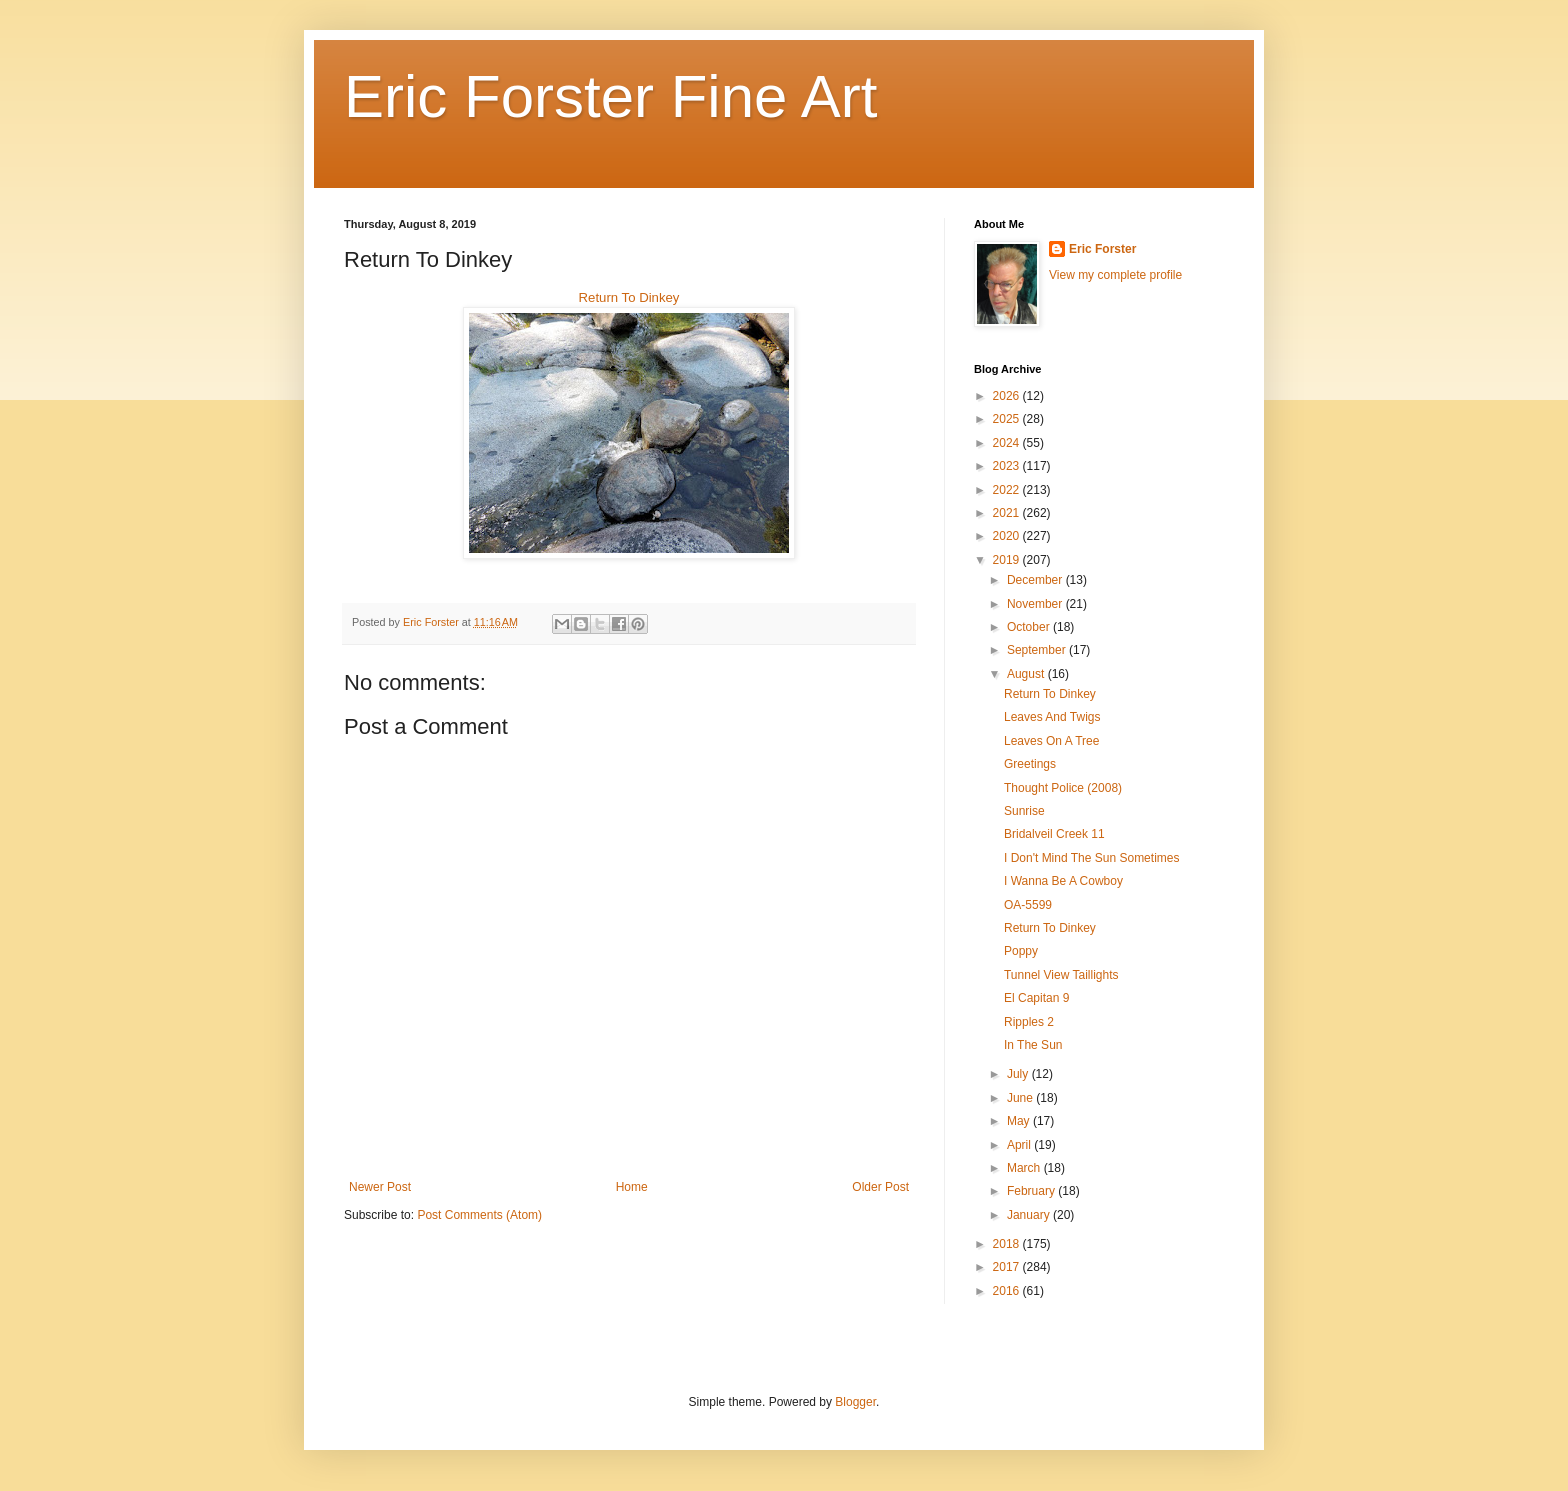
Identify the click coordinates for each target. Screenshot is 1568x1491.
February (1032, 1191)
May (1020, 1121)
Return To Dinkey (629, 297)
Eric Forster (1102, 249)
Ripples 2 (1029, 1022)
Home (632, 1187)
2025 (1008, 419)
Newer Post (380, 1187)
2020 (1008, 536)
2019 (1008, 560)
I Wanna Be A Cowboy (1063, 881)
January (1030, 1215)
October (1030, 627)
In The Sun (1033, 1045)
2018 (1008, 1244)
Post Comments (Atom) (479, 1215)
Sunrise (1024, 811)
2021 (1008, 513)
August (1027, 674)
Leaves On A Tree (1051, 741)
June (1021, 1098)
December (1036, 580)
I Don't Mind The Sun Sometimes (1091, 858)
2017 (1008, 1267)
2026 (1008, 396)
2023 (1008, 466)
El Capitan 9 (1036, 998)
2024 (1008, 443)
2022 (1008, 490)
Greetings (1030, 764)
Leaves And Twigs (1052, 717)
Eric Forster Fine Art (610, 96)
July (1019, 1074)
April (1020, 1145)
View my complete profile (1115, 275)
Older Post (880, 1187)
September (1038, 650)
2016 (1008, 1291)
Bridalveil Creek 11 (1054, 834)
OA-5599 (1028, 905)
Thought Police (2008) (1063, 788)
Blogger (855, 1402)
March (1025, 1168)
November (1036, 604)
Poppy (1021, 951)
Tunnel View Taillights (1061, 975)
